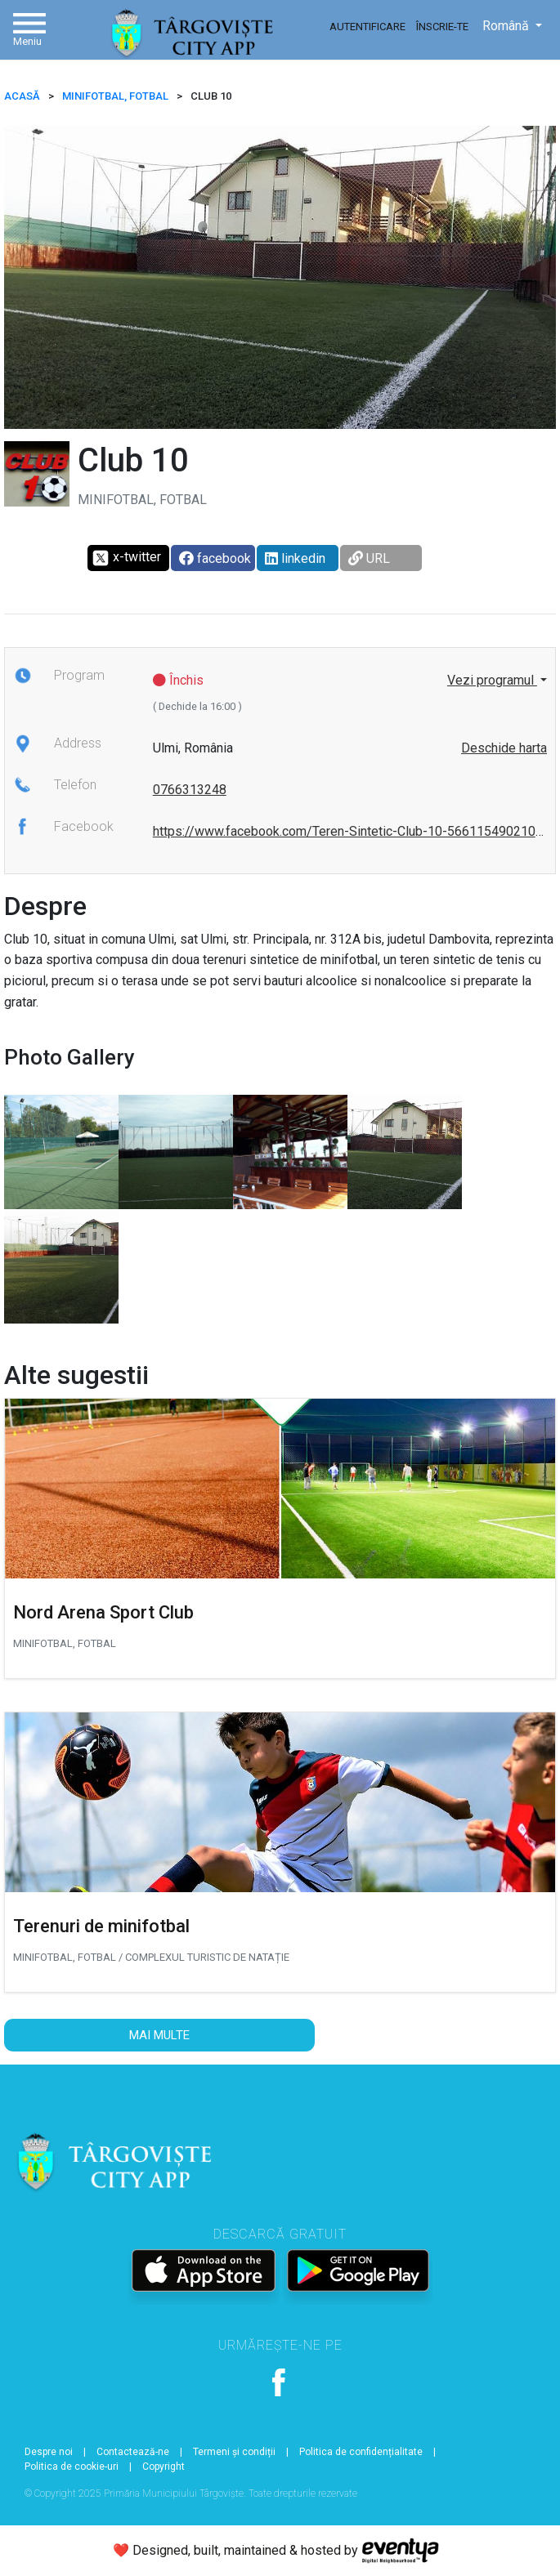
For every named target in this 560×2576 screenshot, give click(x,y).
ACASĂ (22, 96)
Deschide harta (504, 748)
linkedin (295, 558)
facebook (215, 558)
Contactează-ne (132, 2452)
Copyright (163, 2466)
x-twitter (126, 558)
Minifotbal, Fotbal (115, 96)
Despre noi (49, 2452)
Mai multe (159, 2035)
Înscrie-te (442, 26)
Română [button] (507, 25)
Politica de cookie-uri (72, 2466)
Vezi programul (492, 680)
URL (369, 558)
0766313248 (189, 789)
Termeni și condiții (234, 2452)
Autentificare (367, 26)
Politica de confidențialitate (361, 2452)
